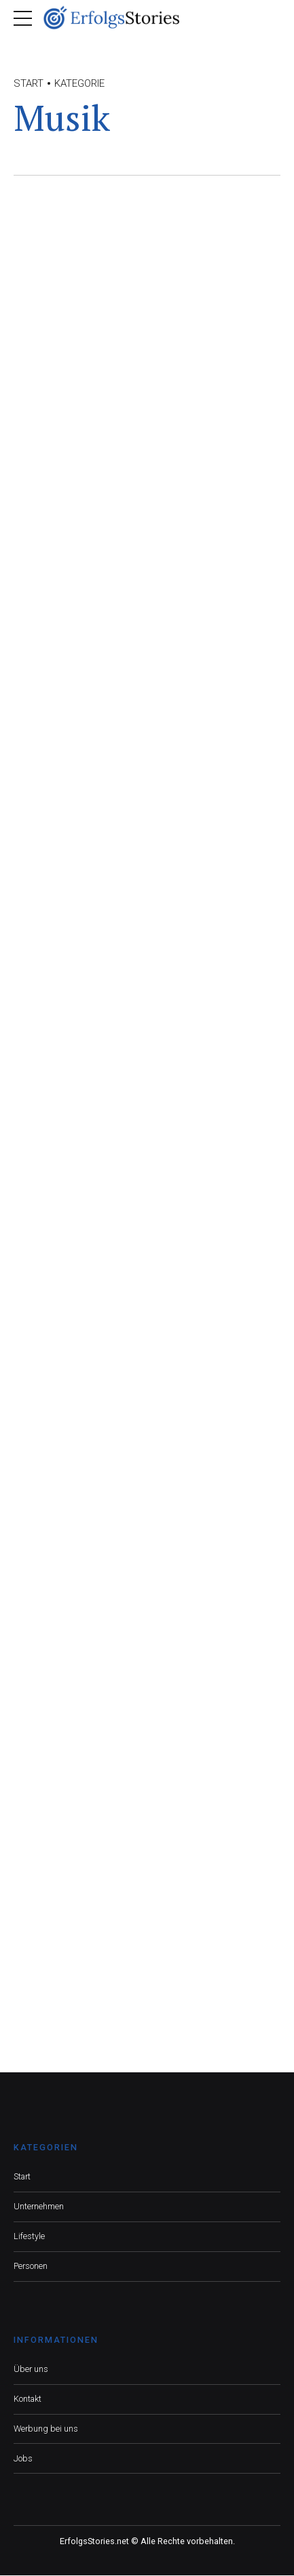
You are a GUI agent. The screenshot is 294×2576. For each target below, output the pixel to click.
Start (28, 83)
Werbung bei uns (46, 2429)
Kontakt (27, 2399)
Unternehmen (39, 2207)
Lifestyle (29, 2237)
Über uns (31, 2369)
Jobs (23, 2458)
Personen (31, 2266)
